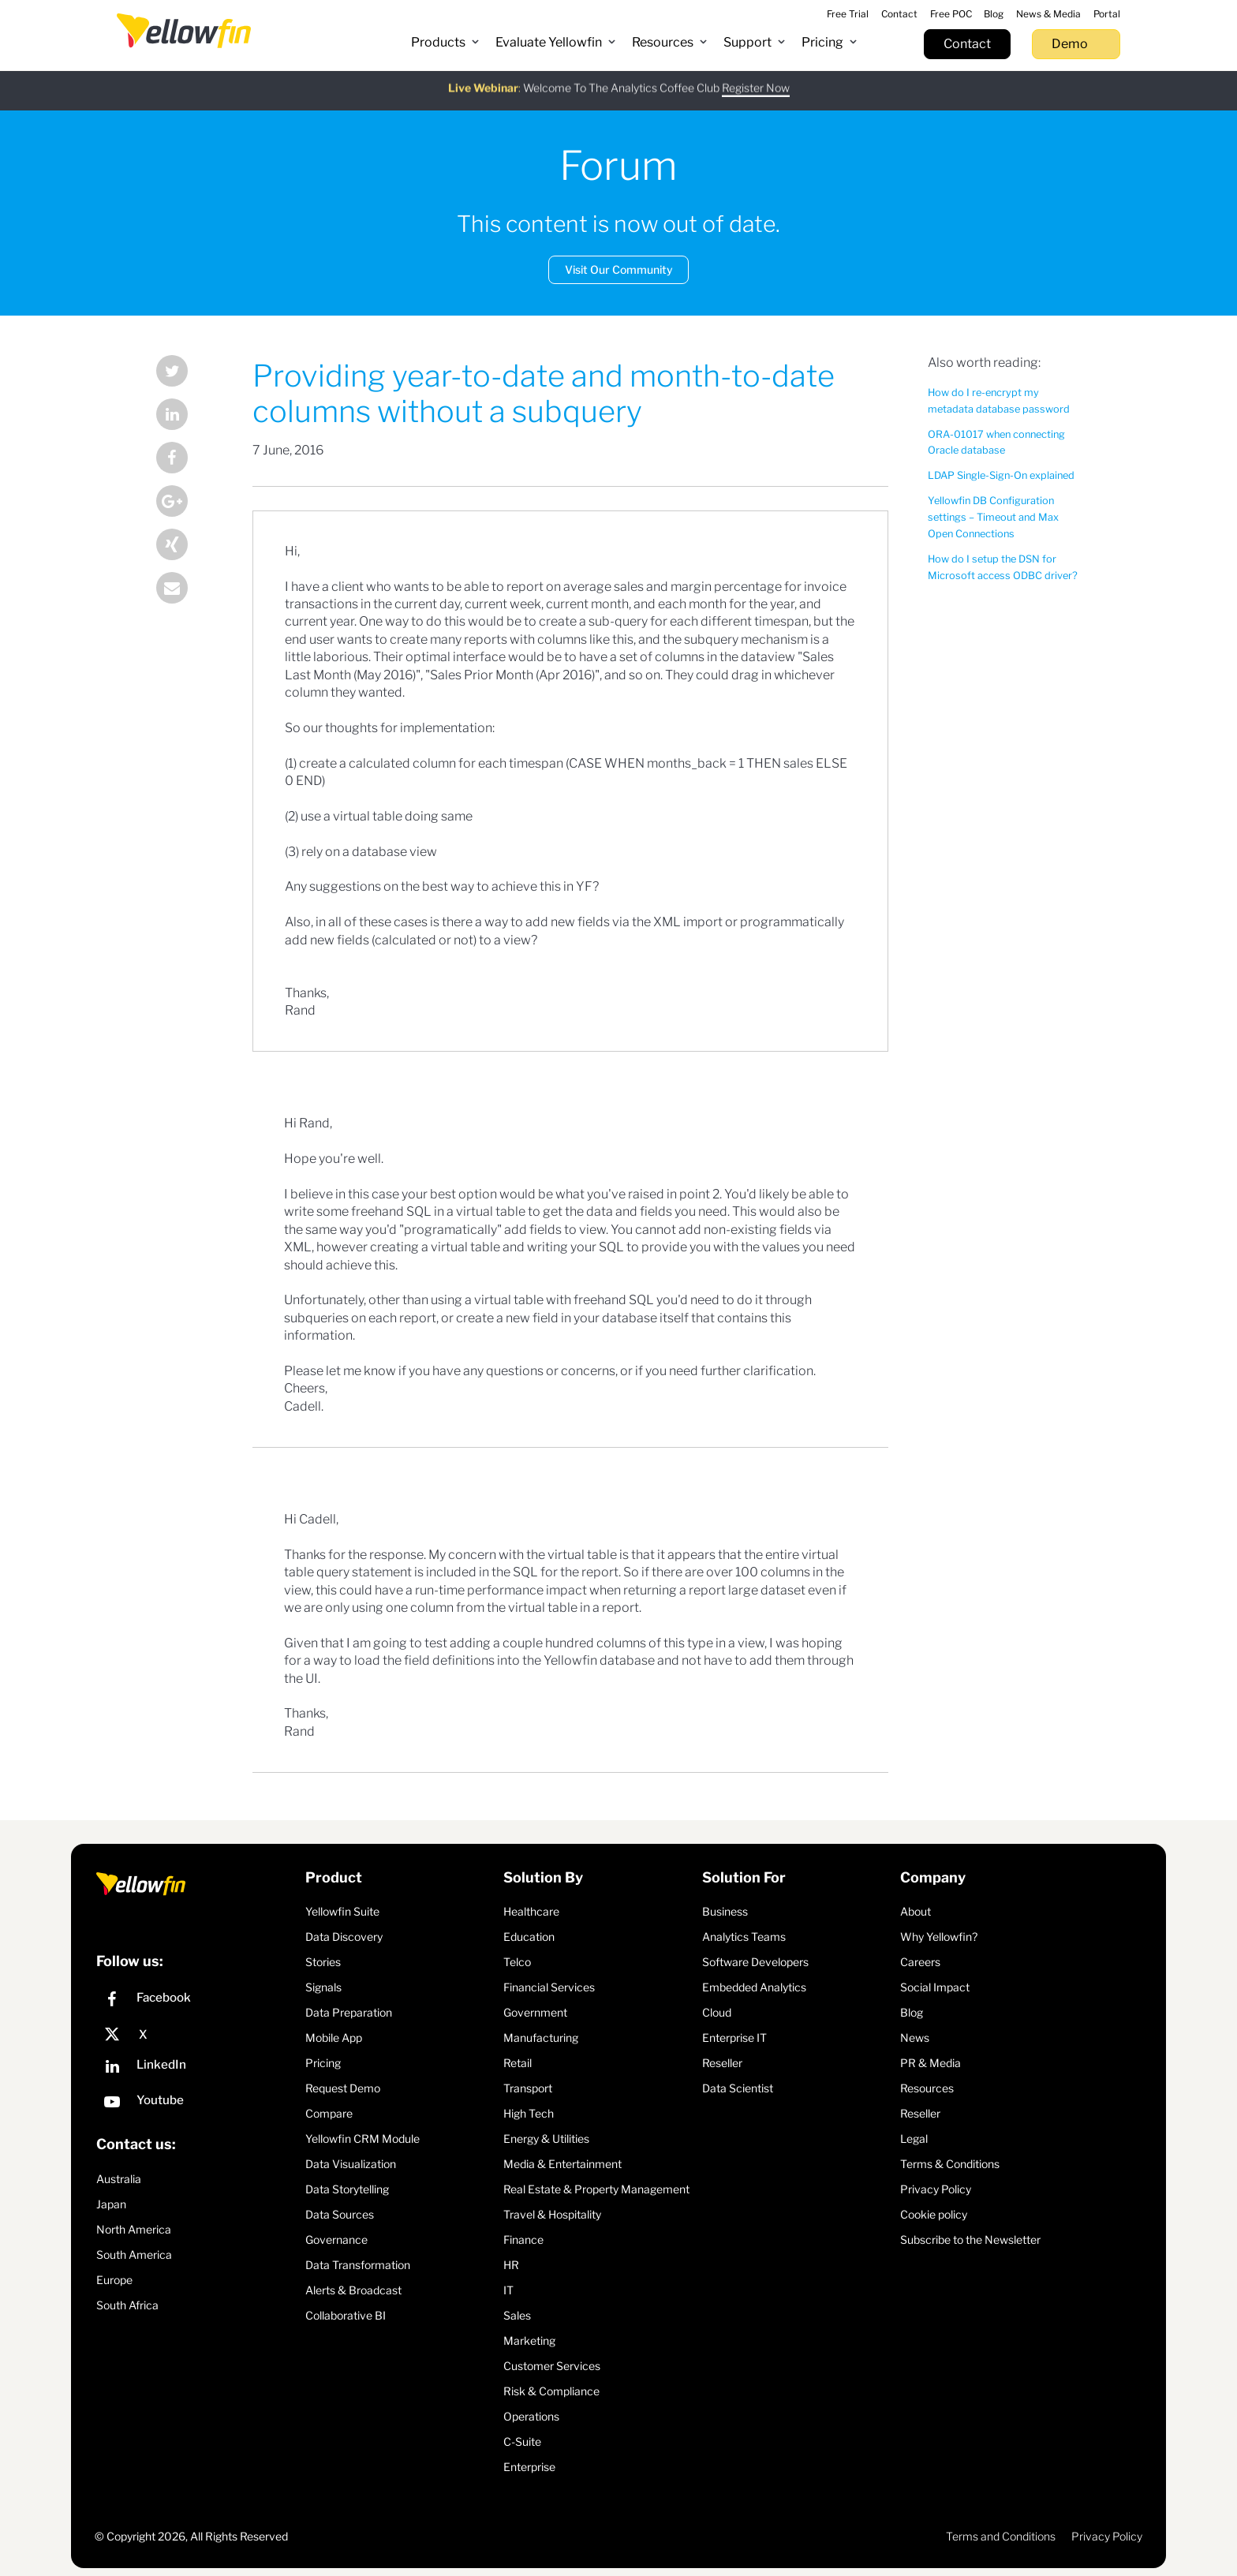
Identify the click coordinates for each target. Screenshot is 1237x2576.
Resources (927, 2088)
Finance (523, 2239)
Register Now (756, 79)
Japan (111, 2204)
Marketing (529, 2340)
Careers (920, 1961)
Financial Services (549, 1987)
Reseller (722, 2062)
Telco (517, 1961)
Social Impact (935, 1987)
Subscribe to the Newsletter (970, 2239)
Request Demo (342, 2088)
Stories (323, 1961)
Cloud (716, 2012)
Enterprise (529, 2466)
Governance (336, 2239)
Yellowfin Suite (342, 1911)
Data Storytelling (347, 2189)
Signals (323, 1987)
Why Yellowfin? (938, 1936)
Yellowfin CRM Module (362, 2138)
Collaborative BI (345, 2315)
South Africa (127, 2305)
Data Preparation (348, 2012)
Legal (914, 2138)
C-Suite (522, 2441)
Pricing (323, 2062)
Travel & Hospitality (552, 2214)
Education (529, 1936)
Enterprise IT (734, 2037)
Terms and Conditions (1001, 2536)
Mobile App (333, 2037)
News (914, 2037)
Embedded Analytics (754, 1987)
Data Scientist (737, 2088)
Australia (118, 2178)
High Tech (528, 2113)
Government (535, 2012)
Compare (329, 2113)
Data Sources (339, 2214)
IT (508, 2290)
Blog (911, 2012)
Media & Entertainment (562, 2163)
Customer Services (551, 2365)
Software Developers (755, 1961)
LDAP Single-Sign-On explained (1001, 475)
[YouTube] (196, 2104)
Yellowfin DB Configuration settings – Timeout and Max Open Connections (993, 517)
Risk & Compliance (551, 2391)
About (915, 1911)
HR (511, 2264)
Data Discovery (344, 1936)
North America (133, 2229)
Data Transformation (357, 2264)
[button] (445, 42)
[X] (196, 2035)
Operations (531, 2416)
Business (725, 1911)
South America (134, 2254)
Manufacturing (540, 2037)
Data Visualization (350, 2163)
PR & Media (930, 2062)
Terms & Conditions (950, 2163)
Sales (517, 2315)
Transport (527, 2088)
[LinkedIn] (196, 2068)
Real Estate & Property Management (596, 2189)
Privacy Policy (935, 2189)
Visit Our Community (619, 269)
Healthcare (531, 1911)
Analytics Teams (744, 1936)
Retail (517, 2062)
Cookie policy (933, 2214)
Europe (114, 2279)
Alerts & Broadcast (353, 2290)
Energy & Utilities (546, 2138)
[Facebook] (196, 2001)
